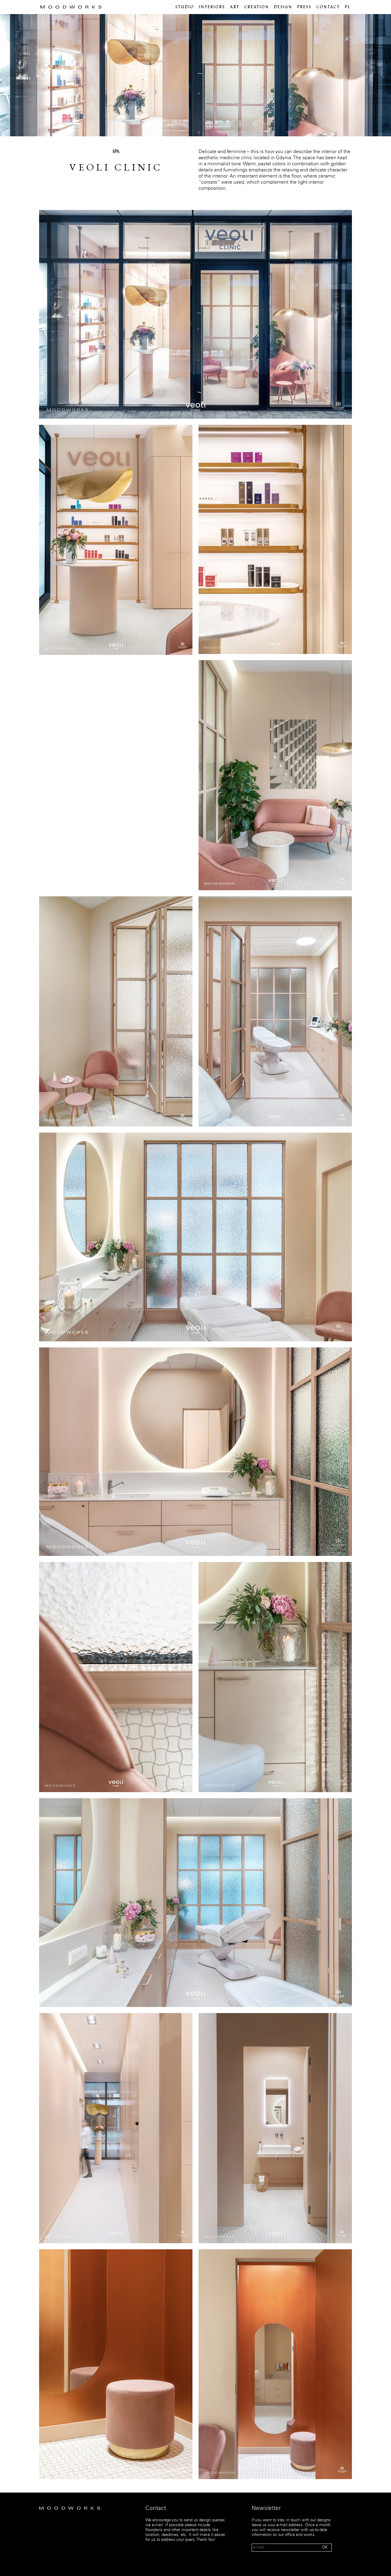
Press (304, 7)
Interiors (212, 7)
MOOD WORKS (70, 7)
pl (348, 7)
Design (283, 7)
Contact (328, 7)
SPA (115, 151)
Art (234, 7)
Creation (256, 7)
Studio (184, 7)
